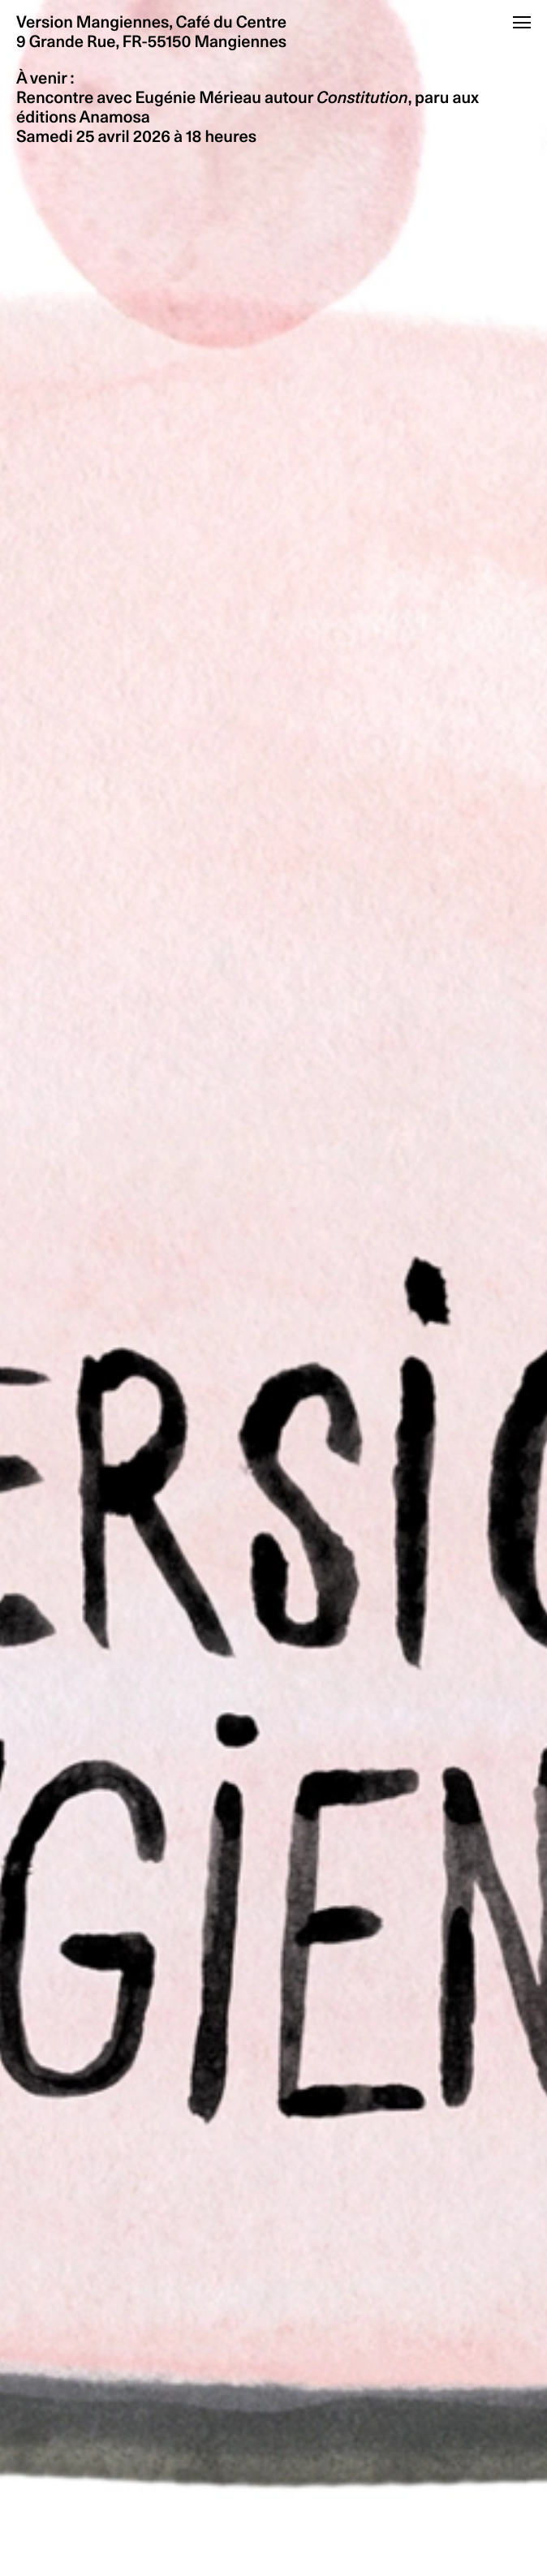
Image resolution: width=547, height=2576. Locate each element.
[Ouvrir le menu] (522, 22)
